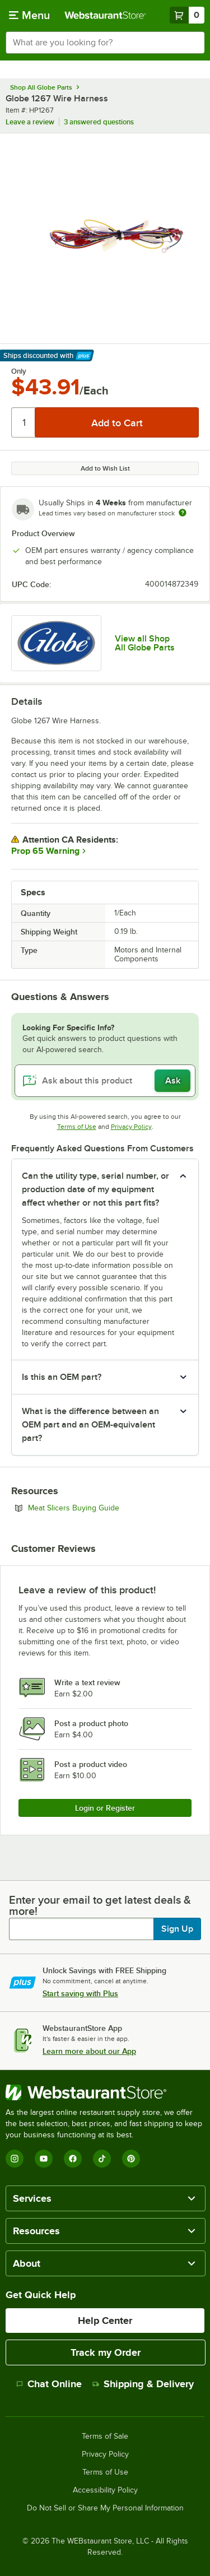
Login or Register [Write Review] (105, 1807)
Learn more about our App (89, 2051)
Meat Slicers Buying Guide (104, 1507)
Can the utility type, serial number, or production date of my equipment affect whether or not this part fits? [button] (95, 1189)
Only (18, 371)
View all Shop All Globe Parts (145, 643)
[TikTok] (102, 2159)
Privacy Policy (131, 1127)
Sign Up (177, 1929)
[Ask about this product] (105, 1080)
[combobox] (105, 42)
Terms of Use (76, 1127)
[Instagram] (15, 2159)
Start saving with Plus (80, 1993)
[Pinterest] (131, 2159)
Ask (172, 1081)
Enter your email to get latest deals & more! (100, 1905)
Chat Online (49, 2383)
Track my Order (106, 2352)
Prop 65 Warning (45, 851)
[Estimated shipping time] (182, 513)
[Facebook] (73, 2159)
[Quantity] (23, 422)
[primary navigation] (29, 15)
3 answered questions (99, 122)
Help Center (105, 2320)
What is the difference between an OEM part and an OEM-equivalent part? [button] (90, 1424)
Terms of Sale (105, 2436)
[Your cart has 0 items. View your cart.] (187, 15)
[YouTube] (44, 2159)
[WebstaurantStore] (105, 2092)
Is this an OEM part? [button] (61, 1377)
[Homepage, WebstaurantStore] (105, 15)
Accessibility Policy (105, 2490)
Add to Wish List (105, 468)
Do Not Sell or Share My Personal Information (105, 2508)
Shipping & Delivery (143, 2383)
